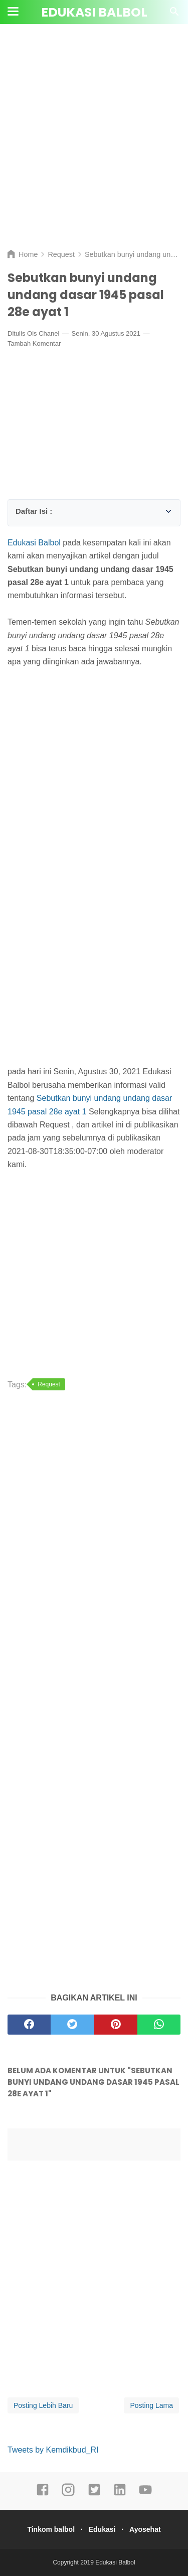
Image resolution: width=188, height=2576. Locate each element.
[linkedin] (119, 2494)
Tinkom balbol (51, 2529)
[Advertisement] (94, 144)
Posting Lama (151, 2405)
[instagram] (68, 2494)
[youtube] (145, 2494)
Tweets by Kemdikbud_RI (53, 2450)
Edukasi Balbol (94, 12)
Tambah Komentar (34, 343)
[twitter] (94, 2494)
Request (49, 1384)
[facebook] (42, 2494)
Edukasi (102, 2529)
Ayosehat (145, 2529)
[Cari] (174, 14)
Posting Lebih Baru (43, 2405)
